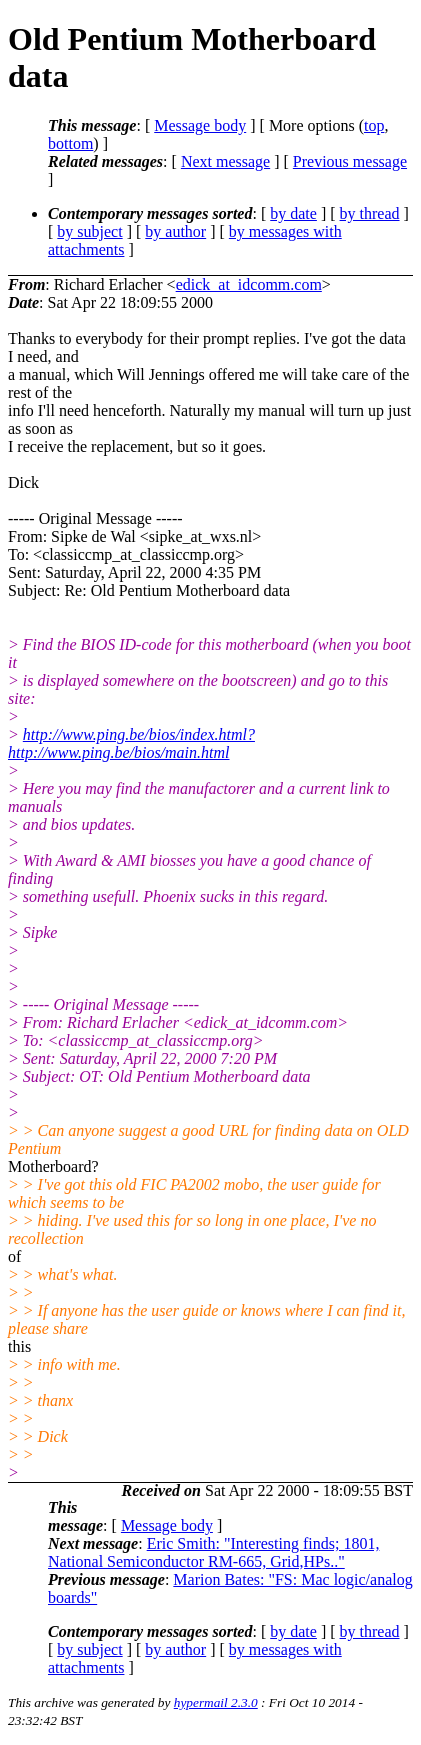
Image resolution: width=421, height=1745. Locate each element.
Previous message (350, 161)
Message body (200, 125)
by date (293, 213)
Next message (225, 161)
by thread (370, 213)
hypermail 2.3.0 (216, 1702)
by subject (89, 231)
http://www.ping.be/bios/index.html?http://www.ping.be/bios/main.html (131, 743)
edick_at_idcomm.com (249, 284)
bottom (70, 143)
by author (175, 231)
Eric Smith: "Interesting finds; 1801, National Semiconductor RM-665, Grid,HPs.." (213, 1552)
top (374, 125)
